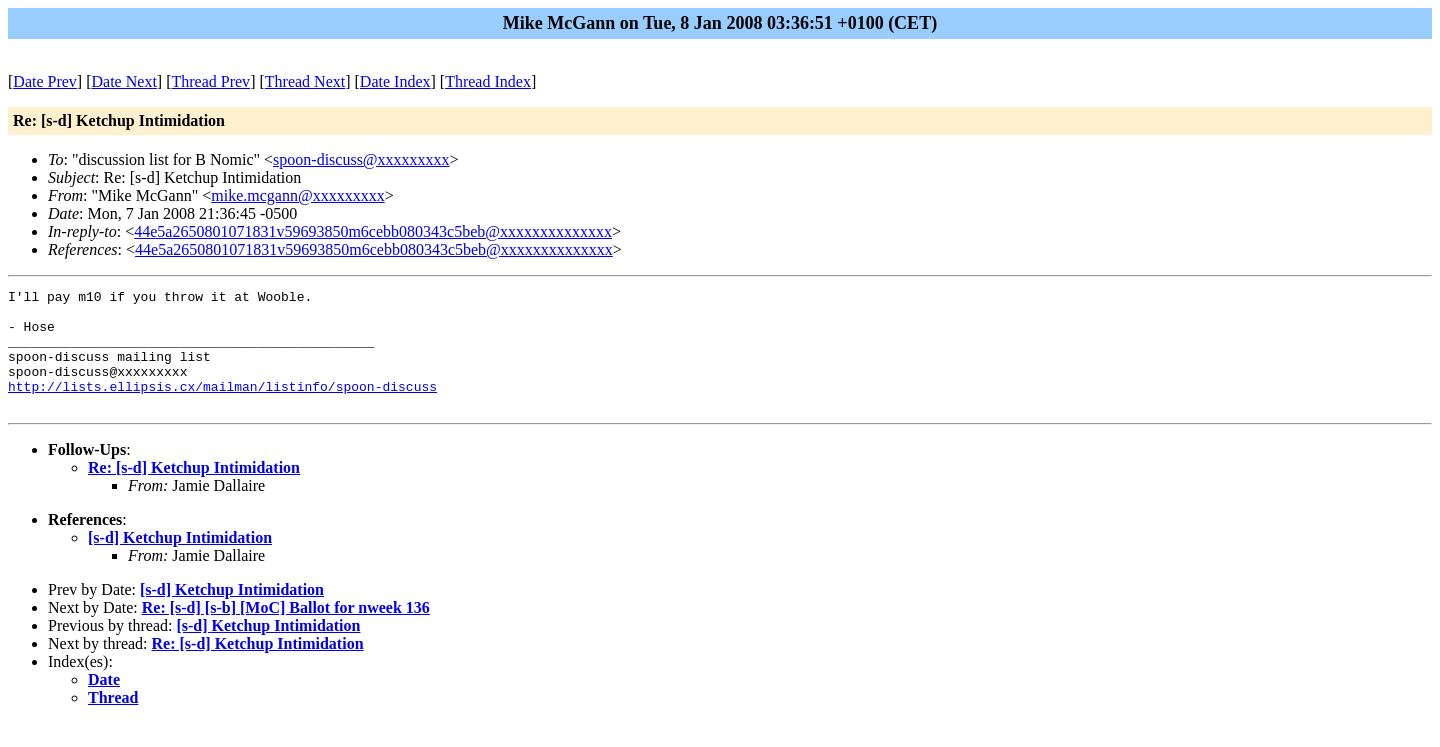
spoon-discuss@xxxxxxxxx (361, 159)
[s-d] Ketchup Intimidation (180, 561)
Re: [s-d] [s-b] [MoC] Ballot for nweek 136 (286, 631)
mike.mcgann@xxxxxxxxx (297, 195)
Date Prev (45, 81)
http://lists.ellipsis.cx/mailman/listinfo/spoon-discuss (222, 407)
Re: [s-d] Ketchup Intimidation (194, 491)
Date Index (395, 81)
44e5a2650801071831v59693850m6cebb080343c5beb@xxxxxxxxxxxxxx (373, 231)
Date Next (124, 81)
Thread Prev (210, 81)
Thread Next (305, 81)
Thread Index (488, 81)
